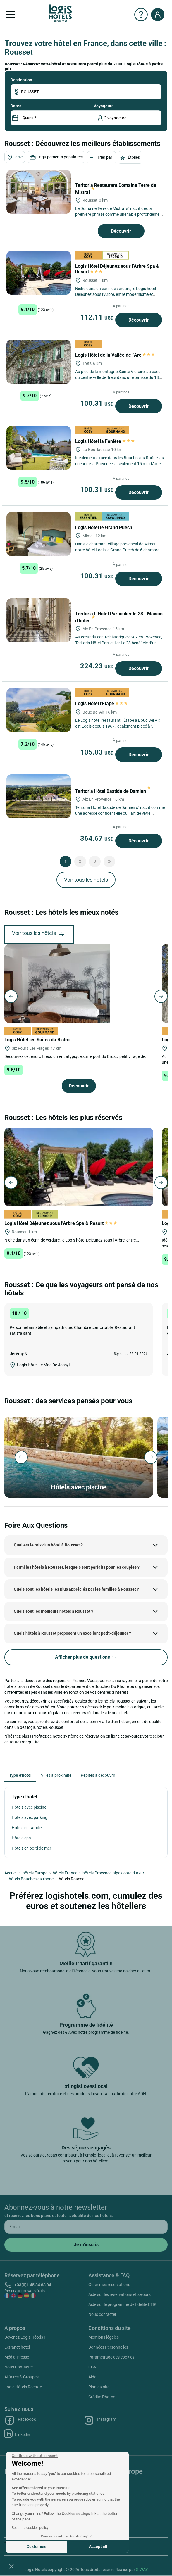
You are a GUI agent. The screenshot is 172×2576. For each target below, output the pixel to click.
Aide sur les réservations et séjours (119, 2294)
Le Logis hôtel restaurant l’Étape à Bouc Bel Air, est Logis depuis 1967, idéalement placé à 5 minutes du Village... (117, 726)
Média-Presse (16, 2357)
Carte (15, 157)
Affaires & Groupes (21, 2377)
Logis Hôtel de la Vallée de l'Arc (115, 355)
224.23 (97, 666)
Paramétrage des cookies (111, 2357)
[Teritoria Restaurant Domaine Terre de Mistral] (38, 192)
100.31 (97, 403)
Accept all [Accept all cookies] (98, 2546)
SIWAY (142, 2569)
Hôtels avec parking (29, 1817)
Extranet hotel (17, 2347)
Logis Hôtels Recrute (23, 2387)
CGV (92, 2367)
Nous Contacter (18, 2367)
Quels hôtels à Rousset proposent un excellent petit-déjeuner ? (72, 1633)
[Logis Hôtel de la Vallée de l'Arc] (38, 362)
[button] (11, 2566)
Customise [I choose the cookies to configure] (37, 2546)
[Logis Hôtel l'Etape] (38, 710)
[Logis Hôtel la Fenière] (38, 448)
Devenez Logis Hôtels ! (24, 2337)
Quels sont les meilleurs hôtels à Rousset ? (53, 1611)
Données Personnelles (108, 2347)
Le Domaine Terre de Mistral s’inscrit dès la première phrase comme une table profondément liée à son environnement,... (119, 214)
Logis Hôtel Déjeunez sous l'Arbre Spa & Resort (60, 1223)
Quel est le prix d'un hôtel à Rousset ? (48, 1545)
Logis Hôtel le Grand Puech (104, 527)
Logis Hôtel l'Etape (101, 703)
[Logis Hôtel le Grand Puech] (38, 534)
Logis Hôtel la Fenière (105, 441)
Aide (92, 2377)
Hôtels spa (21, 1838)
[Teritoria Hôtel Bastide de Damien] (38, 796)
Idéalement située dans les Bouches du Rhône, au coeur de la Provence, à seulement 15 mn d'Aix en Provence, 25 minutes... (119, 463)
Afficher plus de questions (86, 1657)
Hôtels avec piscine (29, 1807)
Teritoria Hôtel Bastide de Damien (113, 791)
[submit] (86, 2245)
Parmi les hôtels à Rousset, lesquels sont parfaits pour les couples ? (77, 1567)
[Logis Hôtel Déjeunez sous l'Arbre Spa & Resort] (38, 273)
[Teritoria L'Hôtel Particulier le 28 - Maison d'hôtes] (38, 620)
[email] (86, 2227)
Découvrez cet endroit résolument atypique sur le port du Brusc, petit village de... (76, 1056)
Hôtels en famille (27, 1827)
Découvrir (121, 231)
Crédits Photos (101, 2396)
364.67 (97, 838)
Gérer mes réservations (109, 2284)
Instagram (100, 2420)
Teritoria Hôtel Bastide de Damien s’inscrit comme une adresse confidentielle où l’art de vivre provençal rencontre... (119, 813)
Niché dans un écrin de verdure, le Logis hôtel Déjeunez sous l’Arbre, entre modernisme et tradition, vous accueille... (115, 294)
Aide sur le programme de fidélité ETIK (122, 2304)
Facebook (20, 2420)
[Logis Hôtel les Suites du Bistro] (57, 983)
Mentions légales (103, 2337)
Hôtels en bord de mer (31, 1848)
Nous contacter (102, 2314)
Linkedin (17, 2433)
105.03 (97, 752)
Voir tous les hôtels (86, 880)
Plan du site (98, 2387)
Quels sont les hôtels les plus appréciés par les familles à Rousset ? (76, 1589)
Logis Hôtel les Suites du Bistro (37, 1039)
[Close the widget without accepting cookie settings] (35, 2456)
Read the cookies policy (30, 2528)
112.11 (97, 317)
